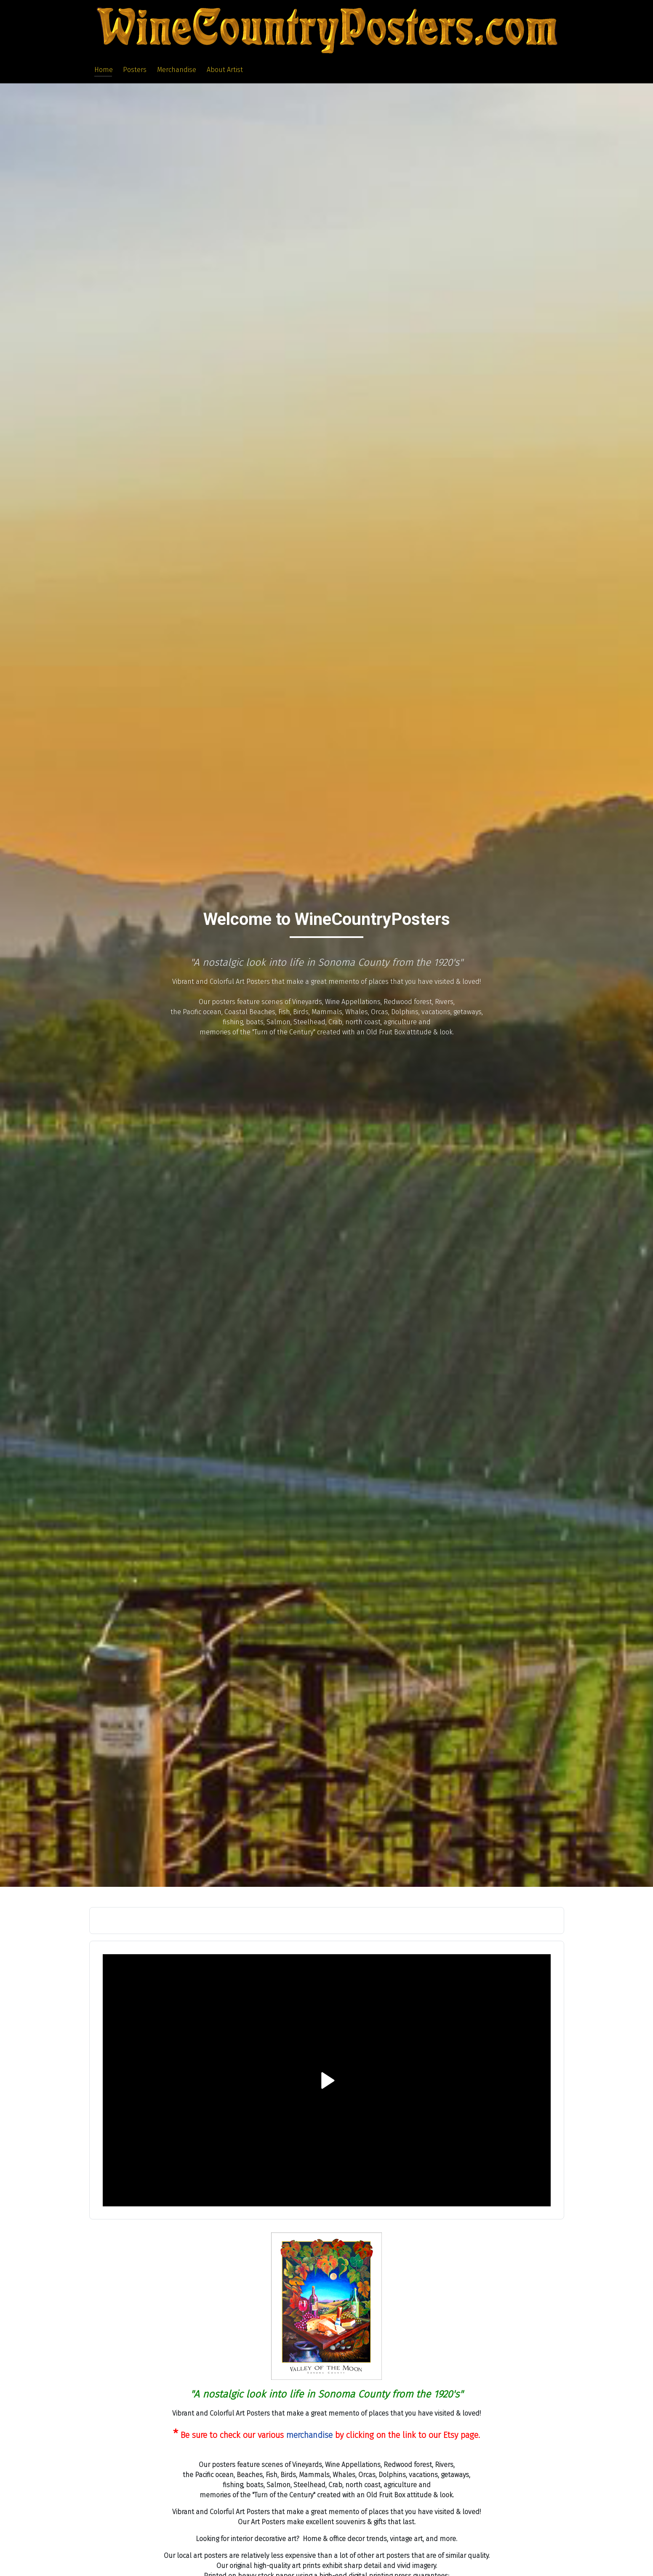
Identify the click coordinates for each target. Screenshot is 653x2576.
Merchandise (176, 70)
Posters (135, 70)
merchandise (309, 2435)
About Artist (225, 70)
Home (103, 70)
